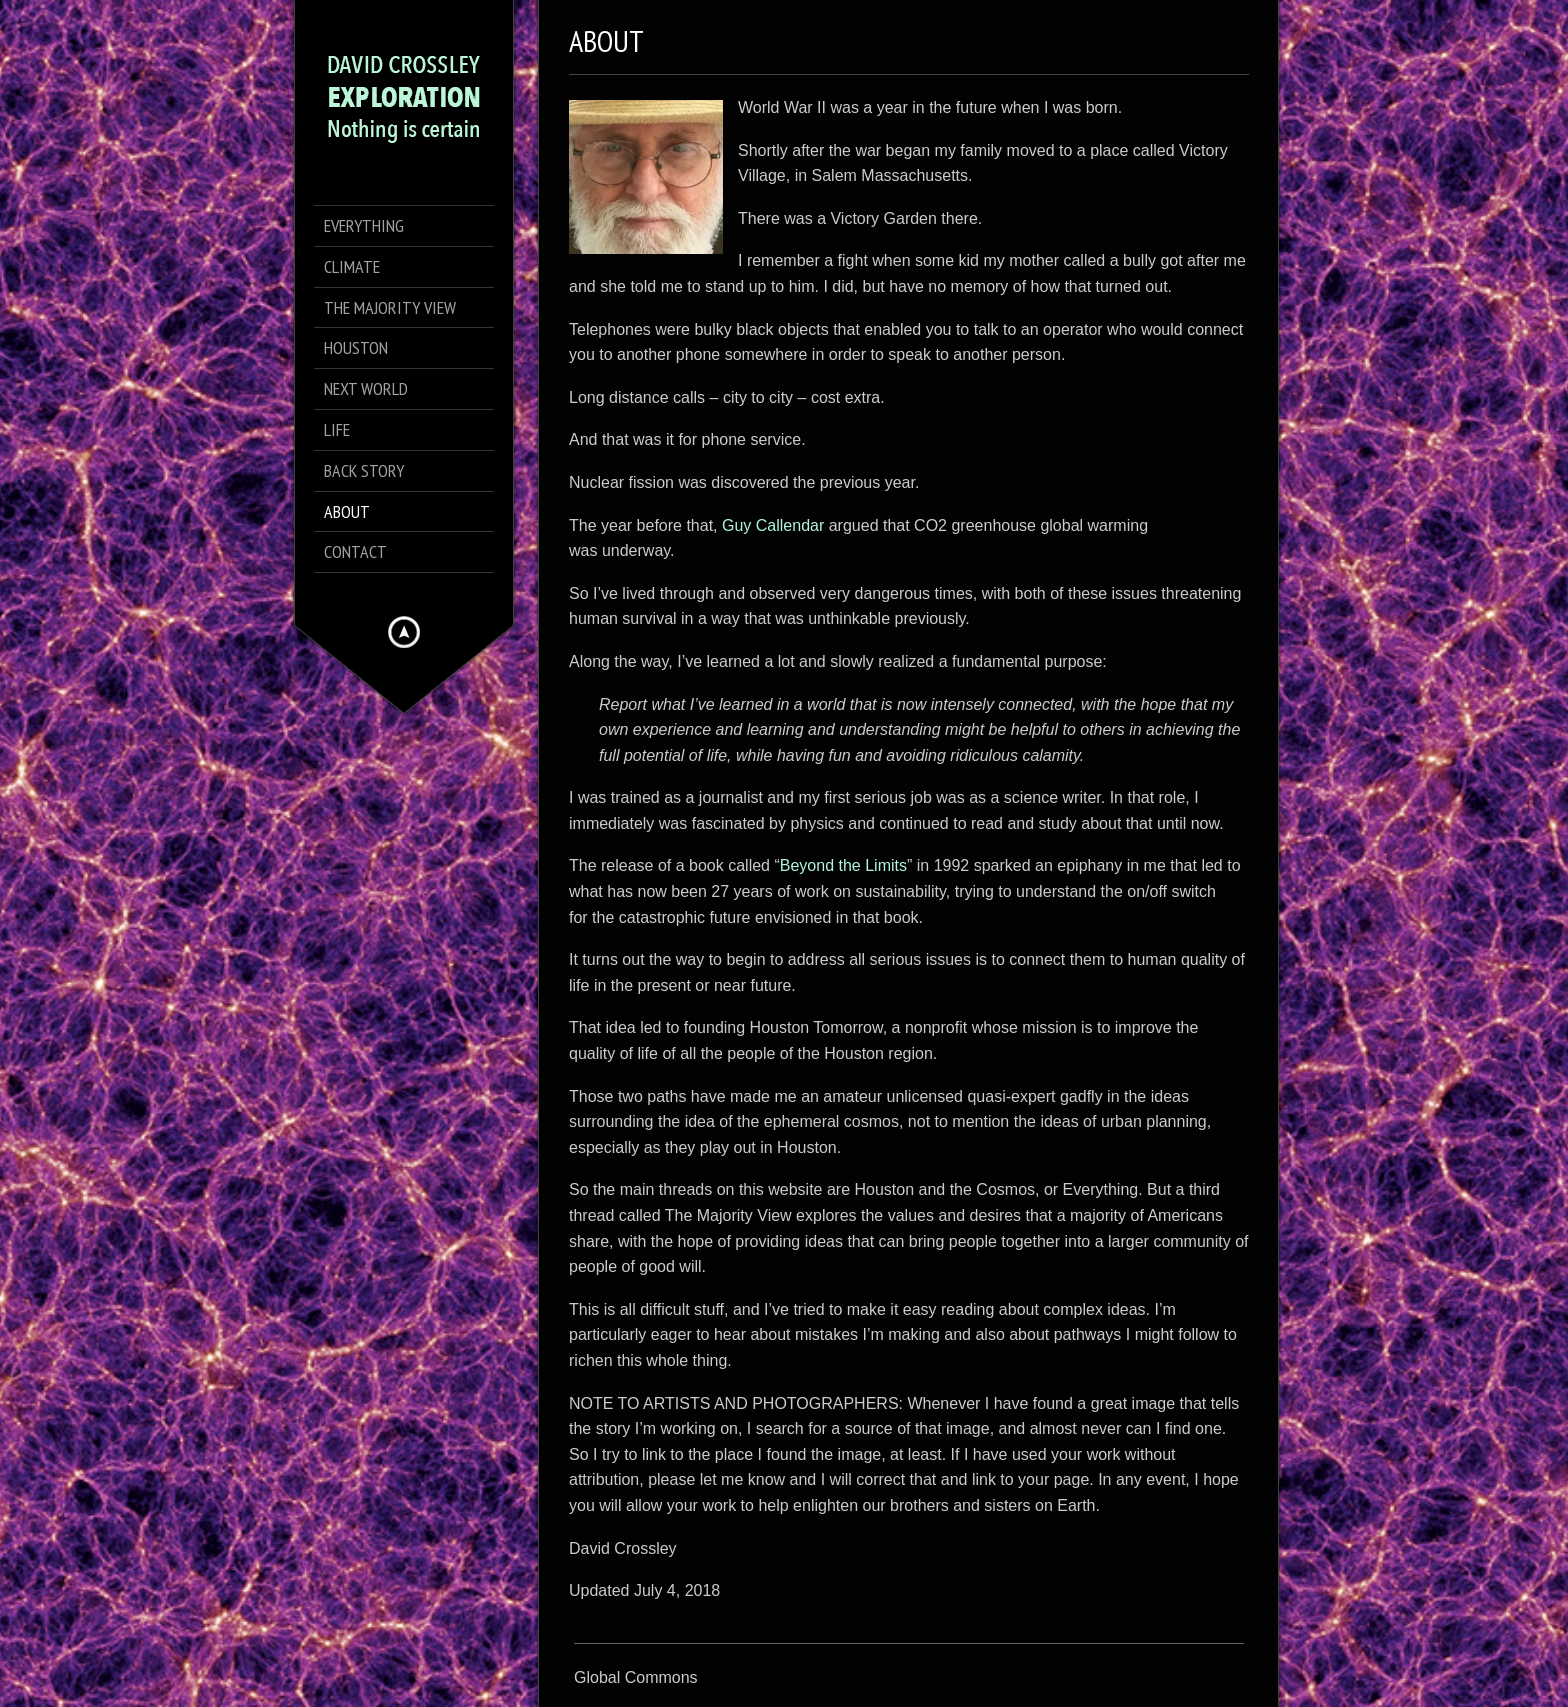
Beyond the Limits (843, 865)
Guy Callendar (773, 525)
